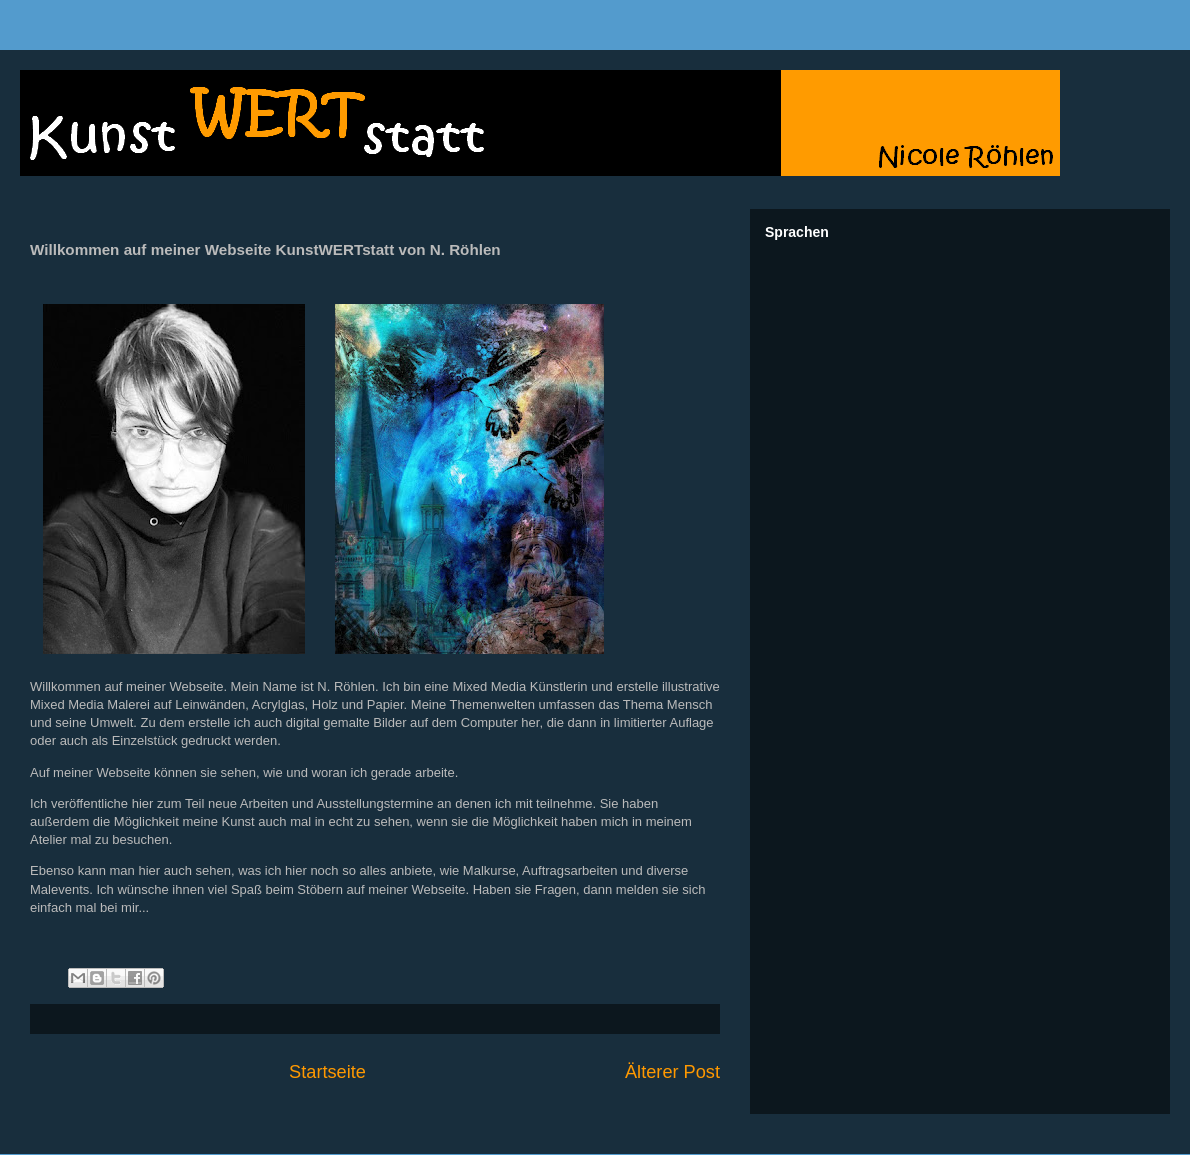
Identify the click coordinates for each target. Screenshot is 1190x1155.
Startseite (327, 1072)
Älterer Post (672, 1072)
